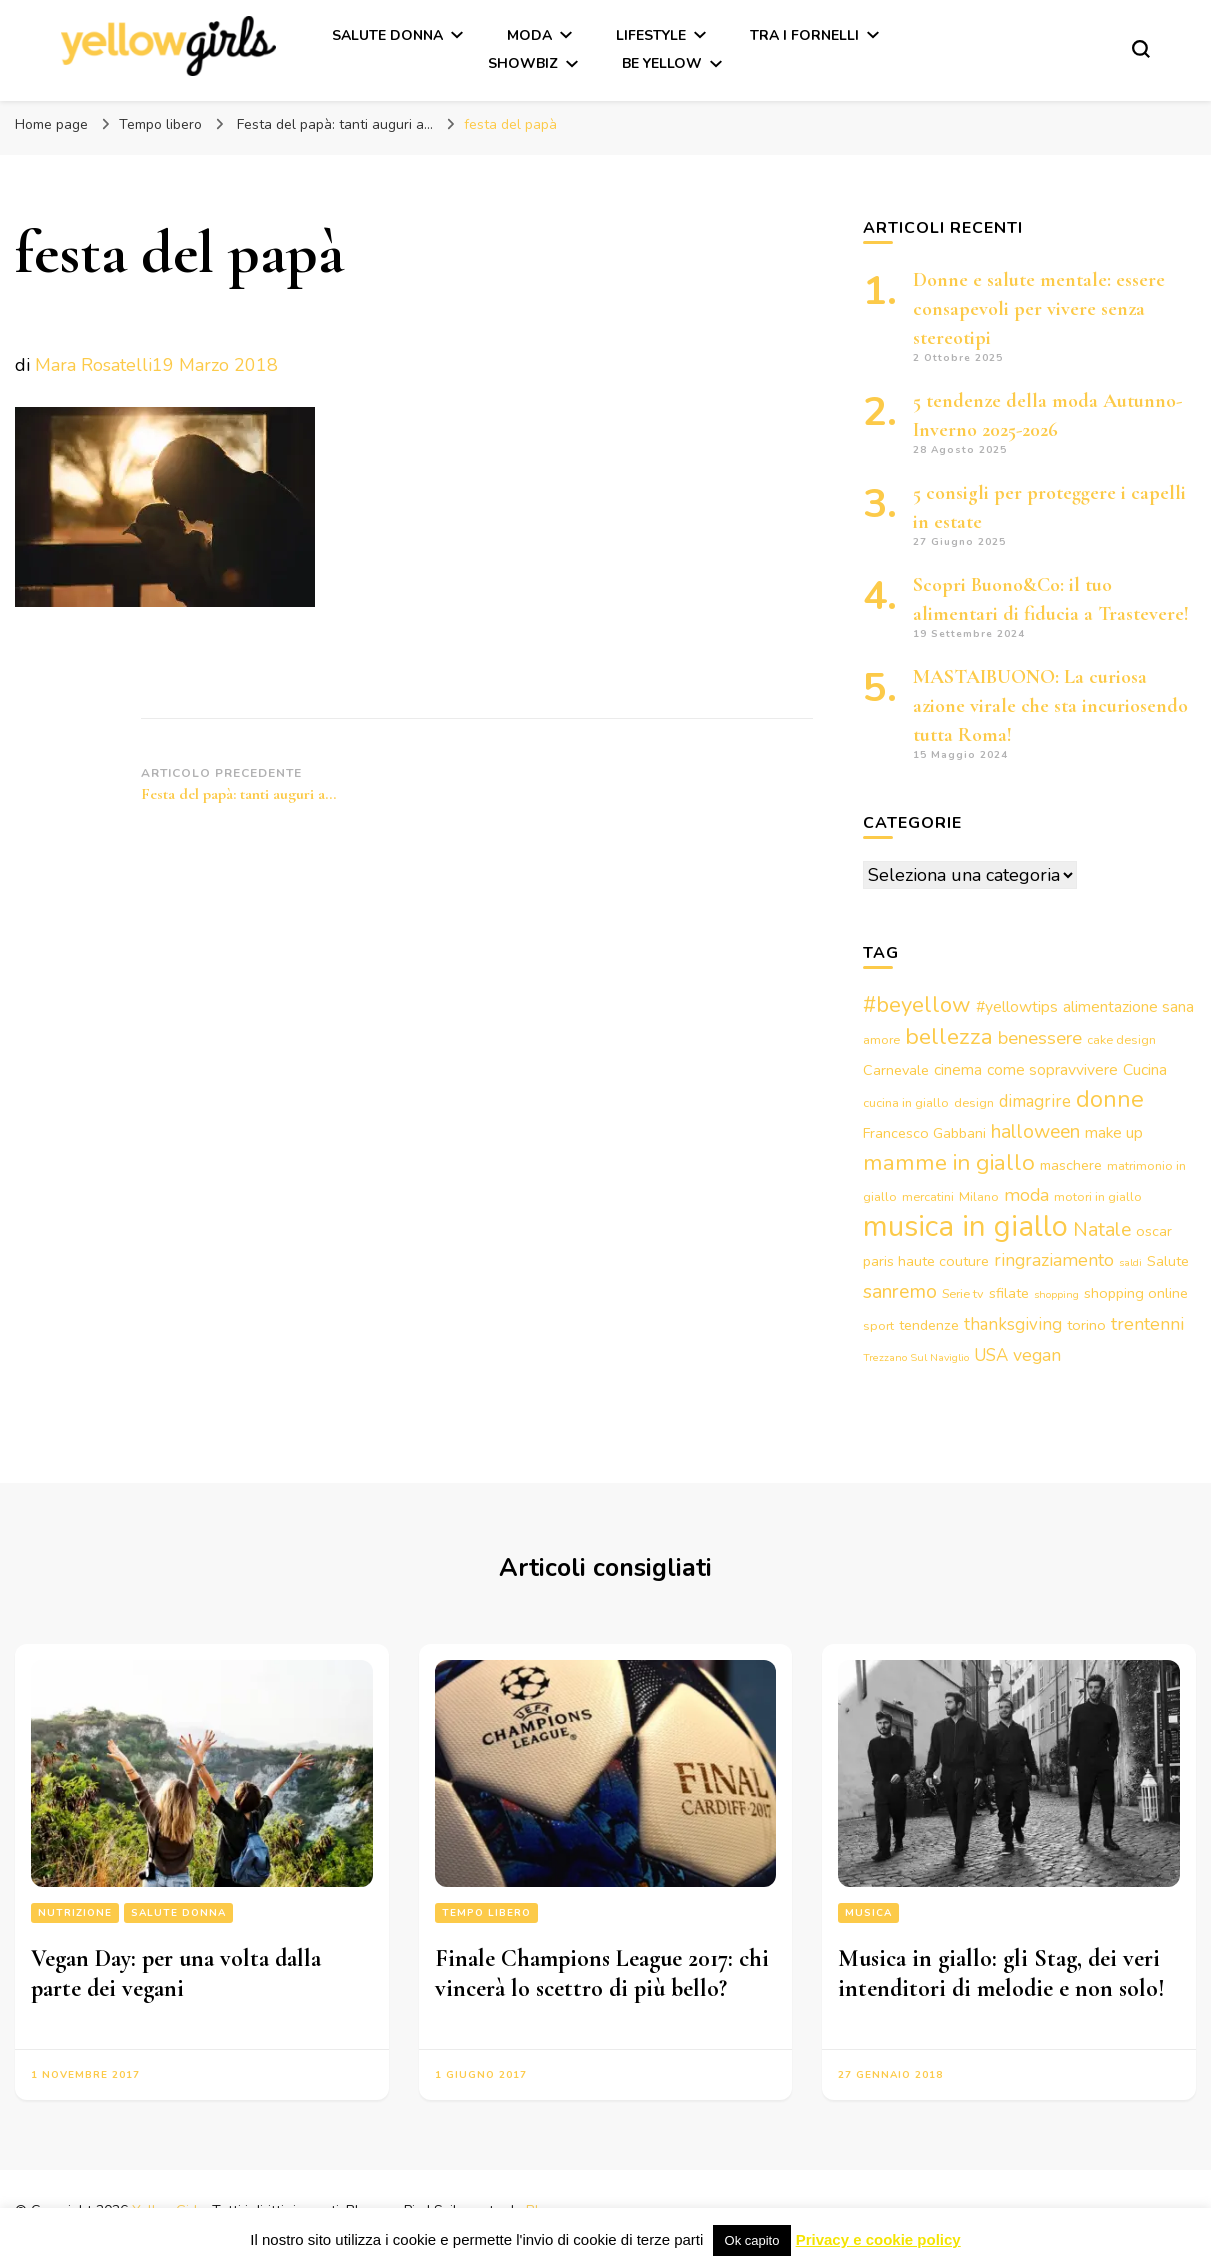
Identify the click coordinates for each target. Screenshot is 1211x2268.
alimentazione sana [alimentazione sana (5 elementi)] (1128, 1007)
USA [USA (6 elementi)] (991, 1355)
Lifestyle (651, 35)
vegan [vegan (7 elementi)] (1037, 1355)
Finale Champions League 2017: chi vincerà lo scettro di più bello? (602, 1973)
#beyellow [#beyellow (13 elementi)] (917, 1005)
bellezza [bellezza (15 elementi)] (949, 1036)
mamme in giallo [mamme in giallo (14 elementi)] (949, 1162)
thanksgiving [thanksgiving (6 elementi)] (1013, 1324)
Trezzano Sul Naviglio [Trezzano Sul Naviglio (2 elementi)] (916, 1357)
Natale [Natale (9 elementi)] (1102, 1229)
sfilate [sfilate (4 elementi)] (1009, 1293)
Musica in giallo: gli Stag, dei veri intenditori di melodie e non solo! (1001, 1973)
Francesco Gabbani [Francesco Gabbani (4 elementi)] (924, 1133)
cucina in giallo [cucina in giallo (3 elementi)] (906, 1102)
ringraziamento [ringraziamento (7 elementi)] (1054, 1260)
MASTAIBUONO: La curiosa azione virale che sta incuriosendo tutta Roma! (1050, 706)
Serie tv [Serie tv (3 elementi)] (963, 1293)
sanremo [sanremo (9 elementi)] (900, 1291)
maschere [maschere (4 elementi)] (1071, 1165)
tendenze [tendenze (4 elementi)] (929, 1325)
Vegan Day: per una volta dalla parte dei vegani (176, 1973)
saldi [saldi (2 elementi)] (1130, 1262)
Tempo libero (160, 124)
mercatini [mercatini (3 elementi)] (928, 1196)
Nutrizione (75, 1913)
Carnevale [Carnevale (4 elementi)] (896, 1070)
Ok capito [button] (752, 2240)
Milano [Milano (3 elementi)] (979, 1196)
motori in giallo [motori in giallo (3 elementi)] (1098, 1196)
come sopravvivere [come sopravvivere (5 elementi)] (1052, 1070)
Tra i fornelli (804, 35)
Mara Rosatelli (93, 365)
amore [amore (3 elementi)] (881, 1039)
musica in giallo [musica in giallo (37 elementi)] (965, 1226)
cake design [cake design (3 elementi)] (1121, 1039)
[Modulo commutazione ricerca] (1141, 49)
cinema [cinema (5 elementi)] (958, 1070)
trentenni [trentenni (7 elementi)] (1147, 1324)
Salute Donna (387, 35)
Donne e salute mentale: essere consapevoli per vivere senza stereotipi (1039, 309)
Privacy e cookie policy (878, 2239)
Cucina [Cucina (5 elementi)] (1145, 1070)
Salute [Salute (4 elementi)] (1168, 1261)
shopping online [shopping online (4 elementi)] (1136, 1293)
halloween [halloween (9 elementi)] (1035, 1131)
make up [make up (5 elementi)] (1114, 1133)
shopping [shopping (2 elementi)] (1056, 1294)
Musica (868, 1913)
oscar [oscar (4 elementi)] (1154, 1231)
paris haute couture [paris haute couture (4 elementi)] (926, 1261)
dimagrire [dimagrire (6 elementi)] (1035, 1101)
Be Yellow (662, 63)
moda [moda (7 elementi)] (1026, 1195)
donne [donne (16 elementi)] (1110, 1099)
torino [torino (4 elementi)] (1086, 1325)
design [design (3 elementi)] (974, 1102)
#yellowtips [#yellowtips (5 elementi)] (1017, 1007)
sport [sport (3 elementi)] (878, 1325)
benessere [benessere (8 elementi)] (1040, 1038)
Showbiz (523, 63)
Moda (529, 35)
